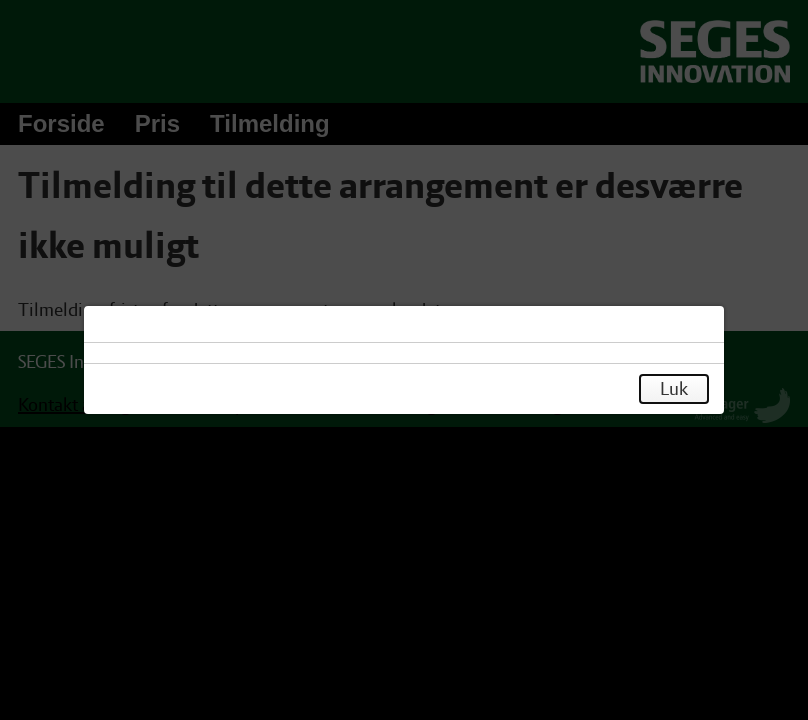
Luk (674, 388)
